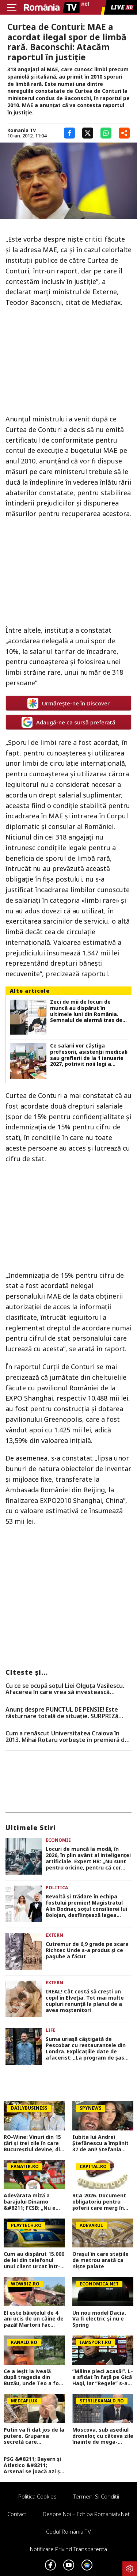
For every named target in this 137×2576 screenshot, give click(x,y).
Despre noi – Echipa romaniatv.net (86, 2514)
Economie (58, 1840)
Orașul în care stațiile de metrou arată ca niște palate (100, 2260)
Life (51, 2030)
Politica (57, 1887)
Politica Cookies (37, 2496)
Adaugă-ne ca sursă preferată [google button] (68, 722)
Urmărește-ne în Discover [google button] (68, 703)
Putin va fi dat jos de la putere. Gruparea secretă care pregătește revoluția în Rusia (34, 2436)
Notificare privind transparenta (68, 2549)
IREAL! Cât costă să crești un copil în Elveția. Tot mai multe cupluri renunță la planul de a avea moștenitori (85, 2001)
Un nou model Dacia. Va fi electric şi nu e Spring (99, 2319)
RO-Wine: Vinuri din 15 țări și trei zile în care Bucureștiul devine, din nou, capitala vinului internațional (33, 2143)
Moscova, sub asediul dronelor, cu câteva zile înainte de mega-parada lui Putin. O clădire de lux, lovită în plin (102, 2436)
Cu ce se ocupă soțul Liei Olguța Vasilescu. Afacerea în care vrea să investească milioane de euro (64, 1689)
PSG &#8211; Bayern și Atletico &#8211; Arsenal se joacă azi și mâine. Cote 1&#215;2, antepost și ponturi (33, 2465)
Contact (16, 2514)
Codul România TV (68, 2531)
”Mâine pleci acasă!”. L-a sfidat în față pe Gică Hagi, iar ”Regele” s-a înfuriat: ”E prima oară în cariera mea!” (102, 2377)
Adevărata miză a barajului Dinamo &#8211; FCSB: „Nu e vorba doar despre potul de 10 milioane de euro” (30, 2202)
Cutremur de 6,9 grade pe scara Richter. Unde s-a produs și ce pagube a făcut (87, 1950)
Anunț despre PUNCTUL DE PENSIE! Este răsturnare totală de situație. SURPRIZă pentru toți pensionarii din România (61, 1712)
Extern (54, 1935)
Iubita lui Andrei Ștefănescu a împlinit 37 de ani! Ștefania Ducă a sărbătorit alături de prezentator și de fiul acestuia (101, 2143)
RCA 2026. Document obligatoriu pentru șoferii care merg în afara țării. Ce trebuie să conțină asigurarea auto (100, 2202)
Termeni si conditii (96, 2496)
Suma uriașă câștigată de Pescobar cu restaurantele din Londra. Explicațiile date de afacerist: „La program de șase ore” (87, 2048)
